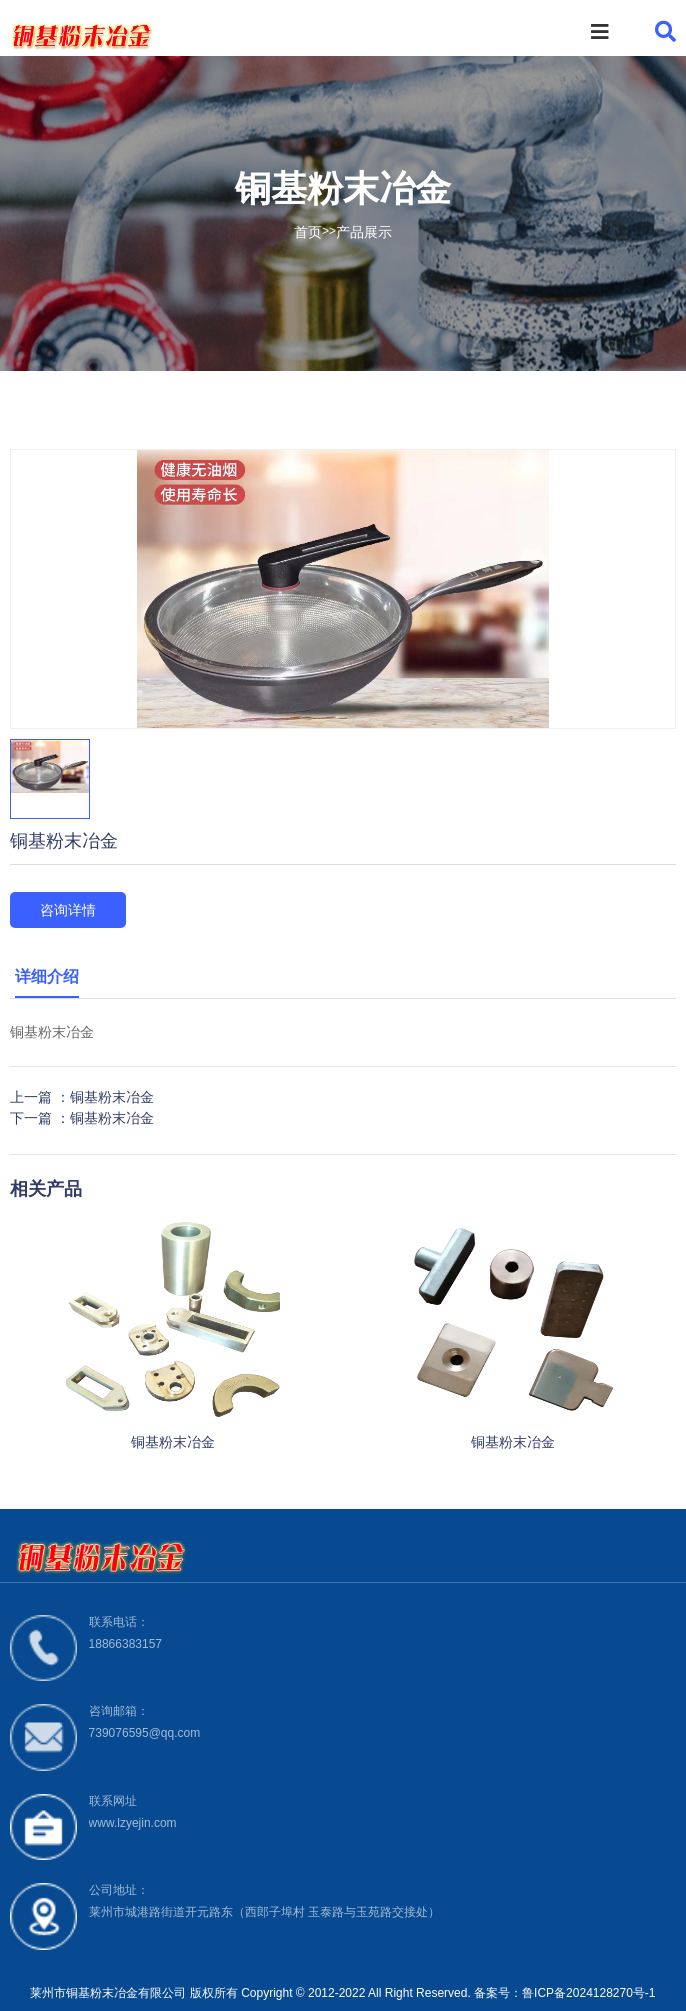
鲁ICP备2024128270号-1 (588, 1993)
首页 (308, 232)
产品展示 (364, 232)
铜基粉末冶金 (112, 1097)
